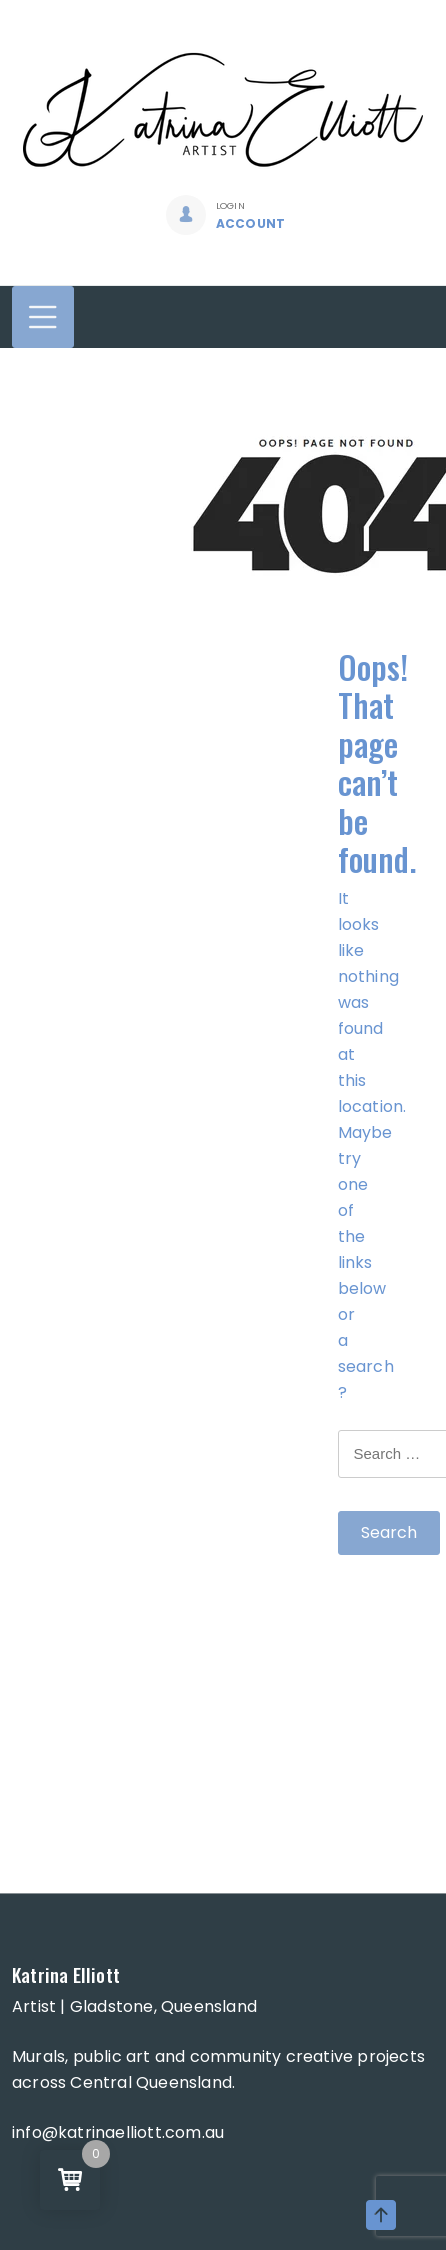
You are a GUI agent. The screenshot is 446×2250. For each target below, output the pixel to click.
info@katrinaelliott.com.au (118, 2132)
